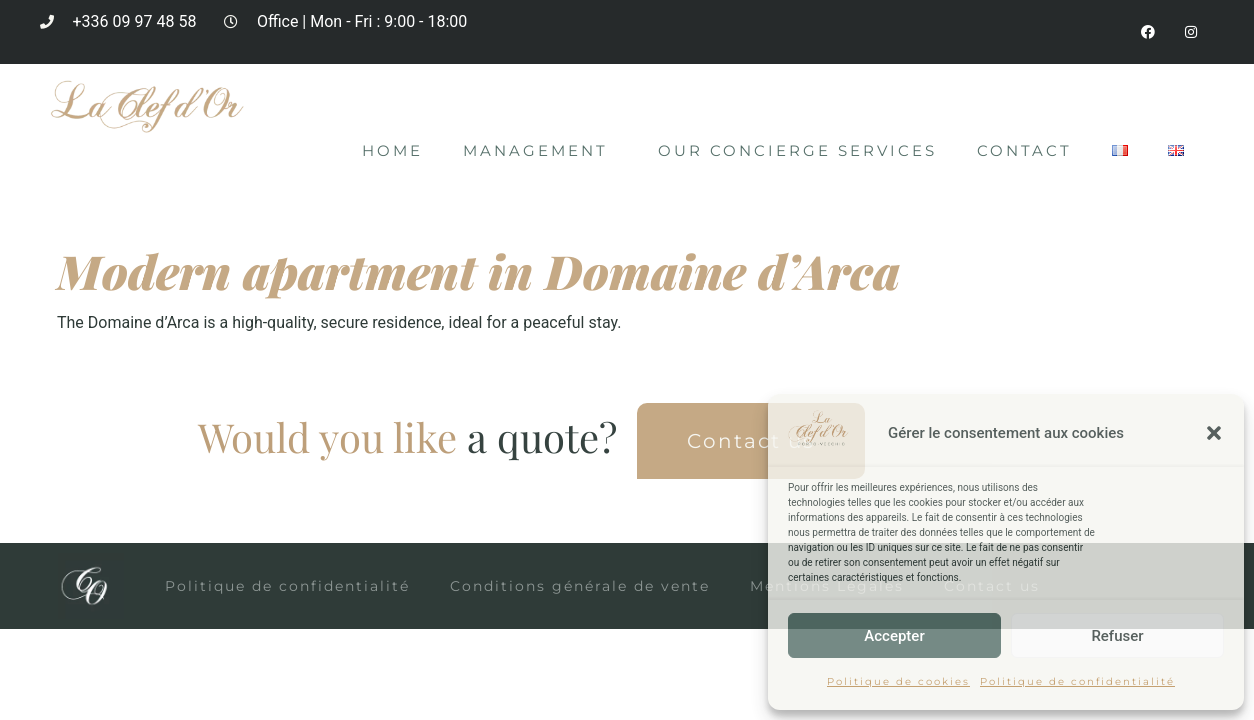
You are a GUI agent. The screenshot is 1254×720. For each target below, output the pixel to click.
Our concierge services (797, 151)
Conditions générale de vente (580, 587)
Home (392, 151)
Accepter (894, 636)
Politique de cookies (898, 681)
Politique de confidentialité (1077, 681)
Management (540, 152)
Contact (1024, 151)
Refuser (1117, 636)
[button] (1214, 433)
